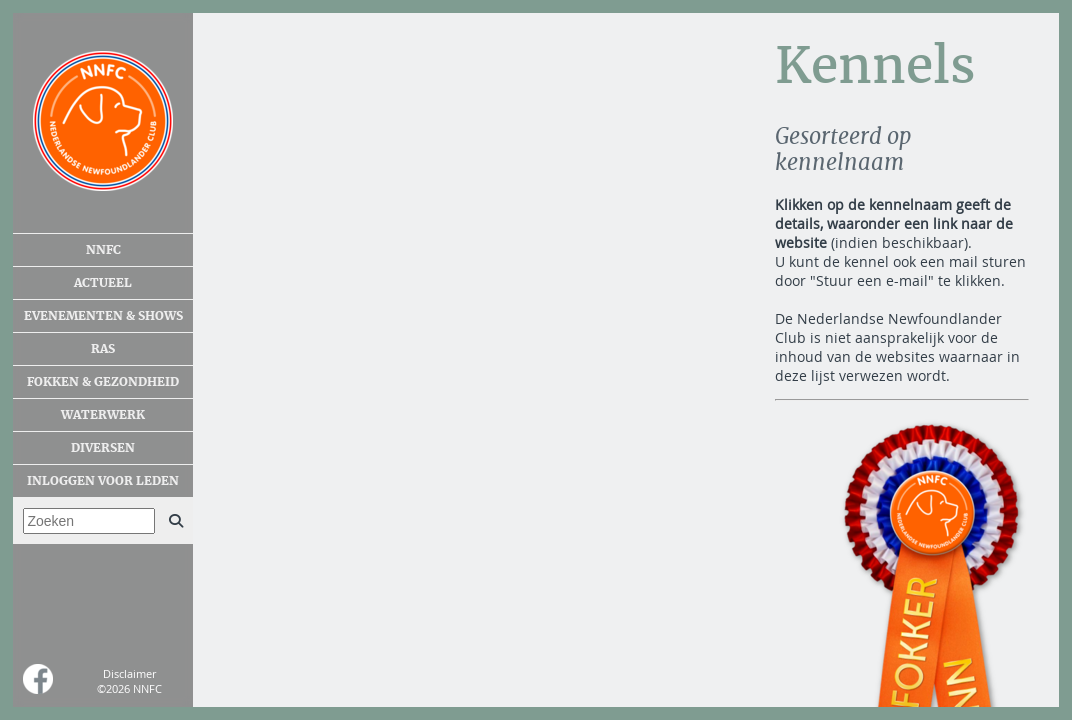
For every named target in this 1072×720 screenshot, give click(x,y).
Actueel (103, 283)
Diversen (103, 448)
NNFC (103, 250)
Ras (103, 349)
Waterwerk (103, 415)
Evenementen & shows (103, 316)
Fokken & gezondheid (103, 382)
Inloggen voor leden (103, 481)
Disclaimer (129, 673)
